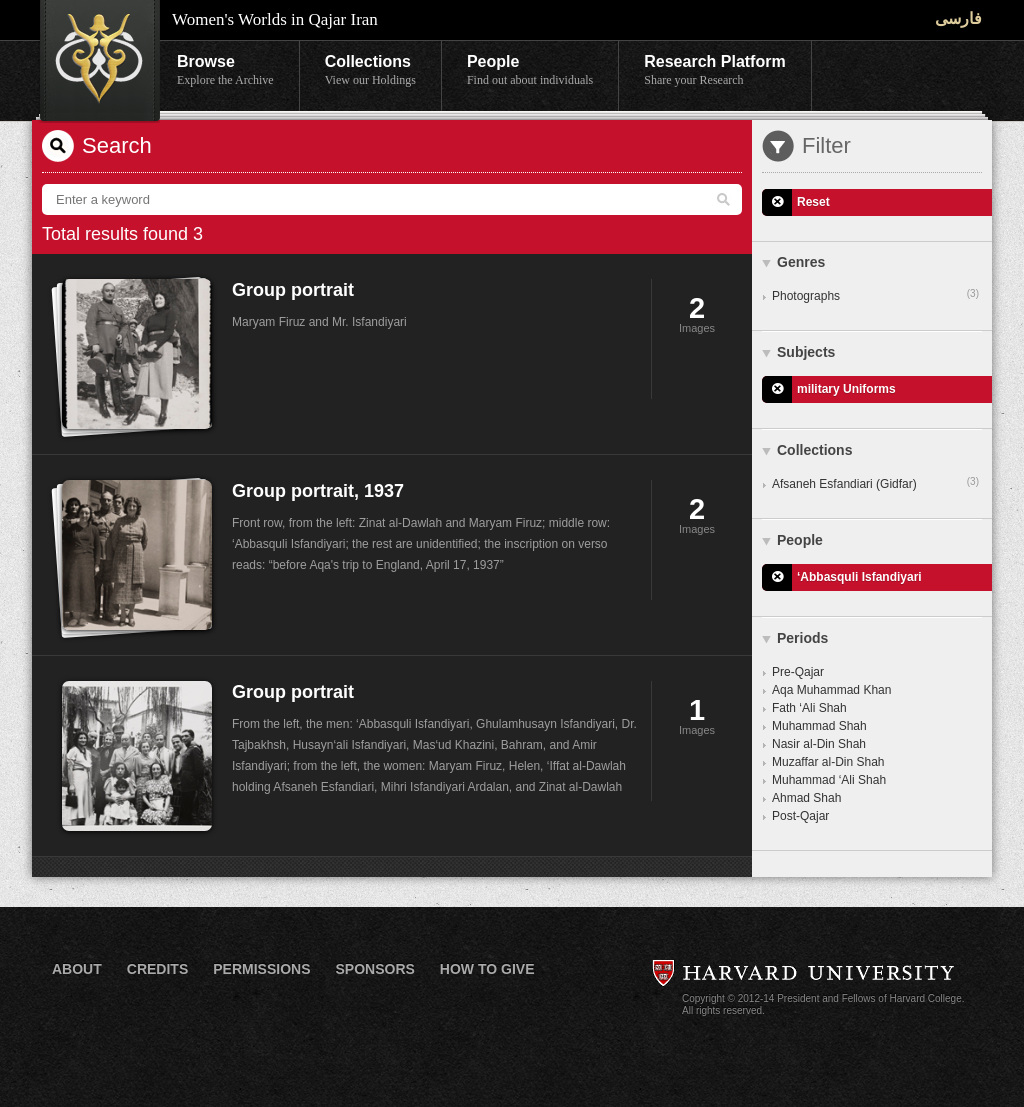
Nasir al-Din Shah (819, 744)
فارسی (958, 18)
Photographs (875, 295)
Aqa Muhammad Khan (831, 690)
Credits (157, 969)
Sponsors (374, 969)
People (530, 71)
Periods (802, 638)
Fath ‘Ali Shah (809, 708)
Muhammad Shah (819, 726)
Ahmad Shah (806, 798)
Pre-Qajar (798, 672)
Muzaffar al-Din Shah (828, 762)
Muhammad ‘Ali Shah (829, 780)
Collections (370, 71)
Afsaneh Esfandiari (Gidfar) (875, 483)
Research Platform (714, 71)
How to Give (487, 969)
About (77, 969)
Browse (225, 71)
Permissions (261, 969)
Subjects (806, 352)
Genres (801, 262)
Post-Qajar (800, 816)
